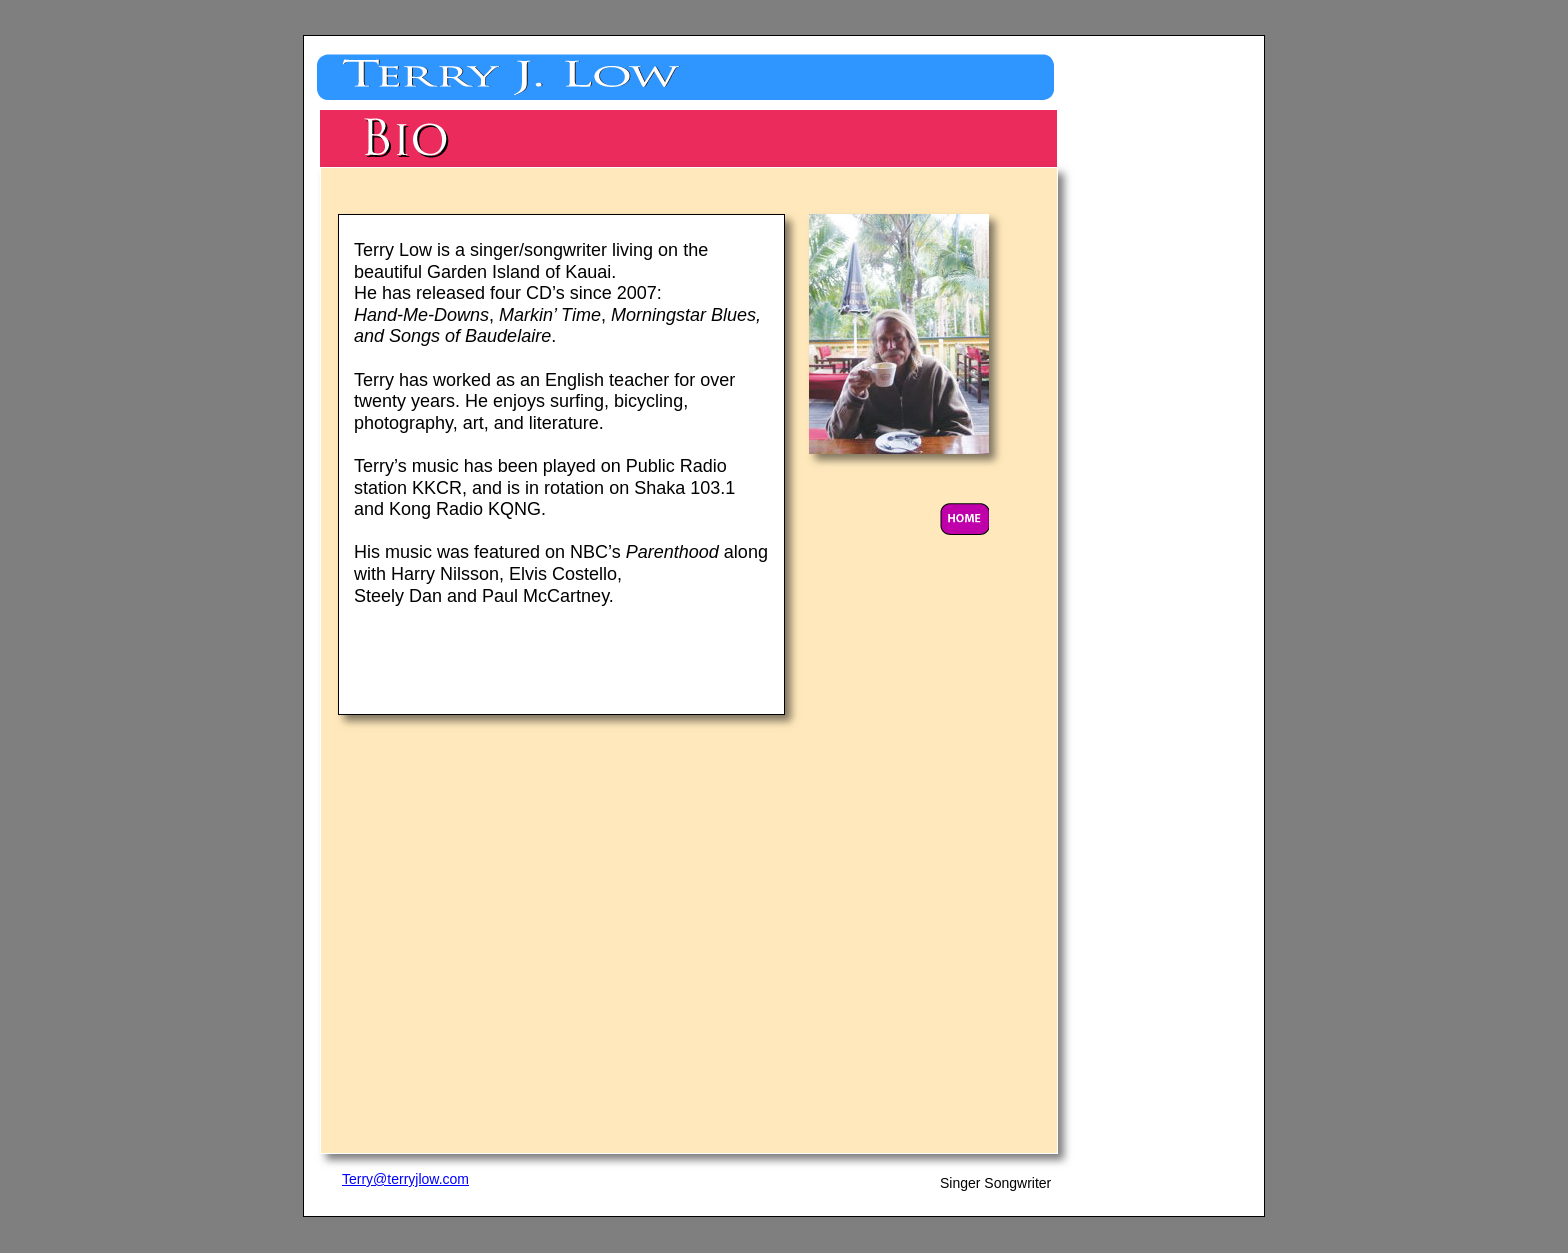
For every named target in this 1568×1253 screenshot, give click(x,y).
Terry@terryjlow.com (405, 1179)
